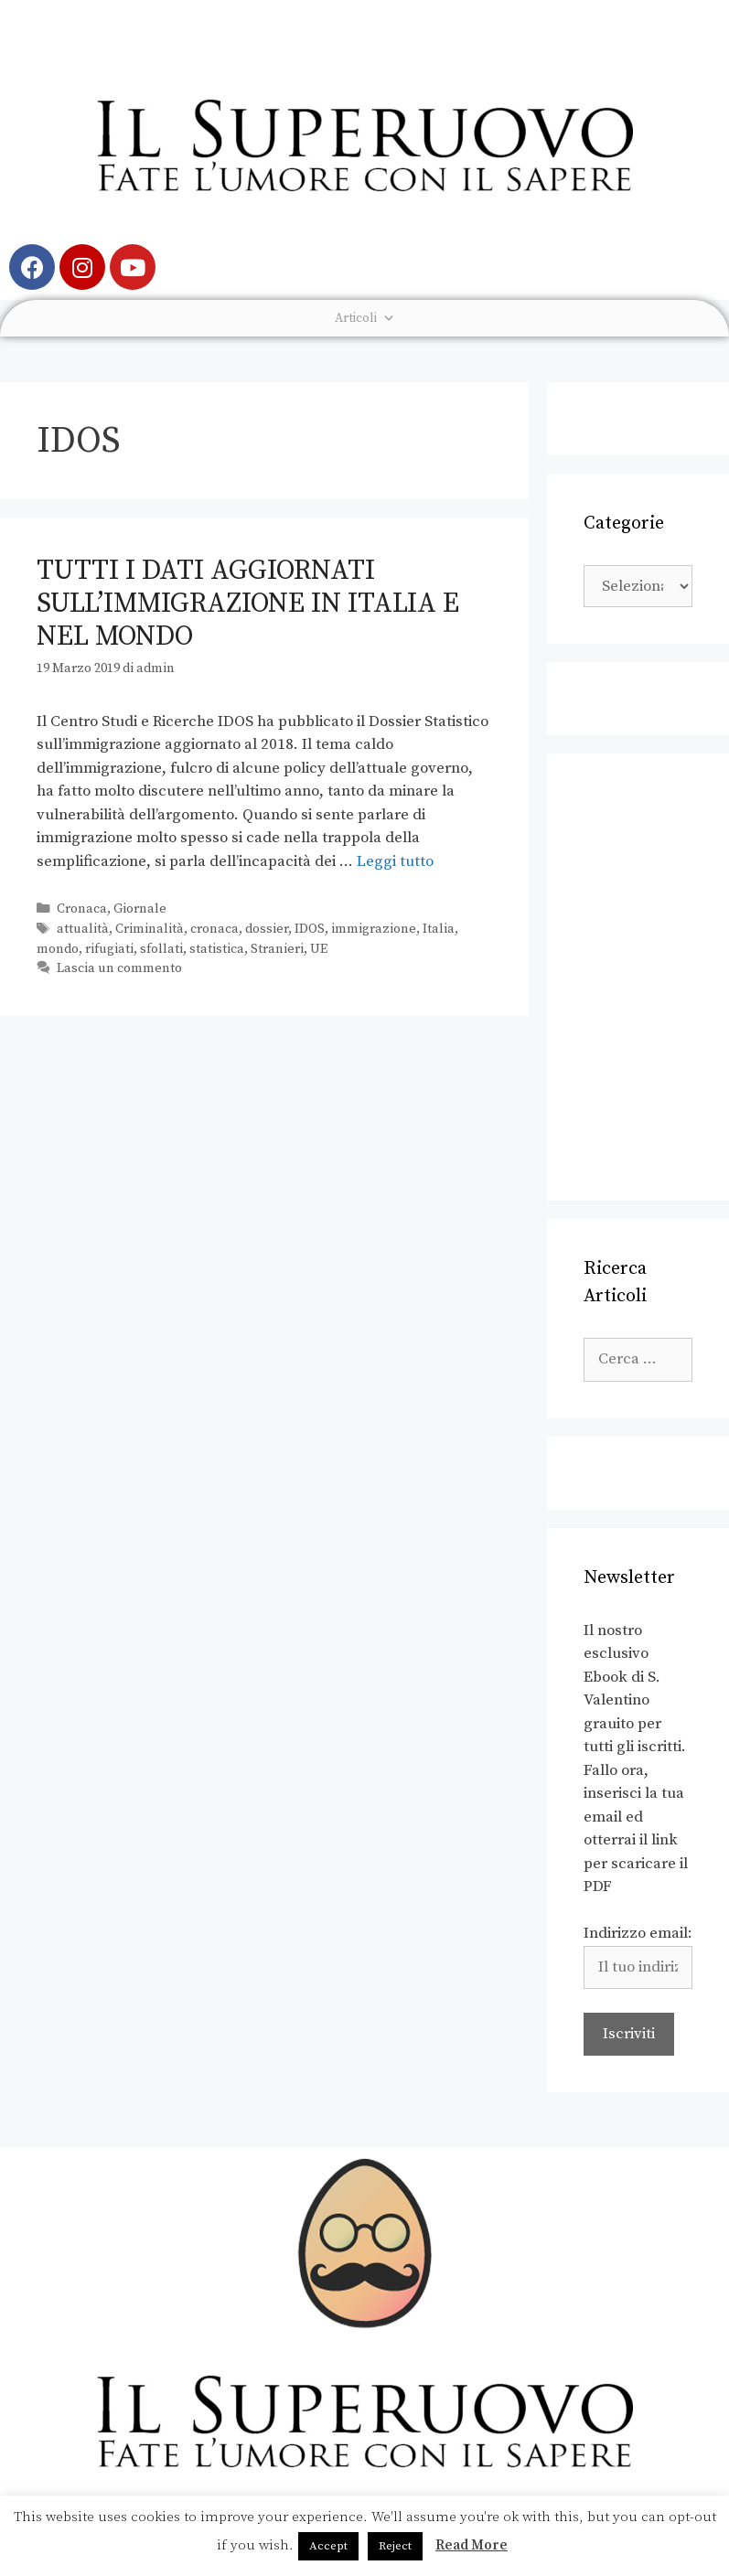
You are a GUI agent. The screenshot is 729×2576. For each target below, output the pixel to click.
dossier (266, 929)
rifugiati (109, 949)
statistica (216, 949)
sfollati (161, 949)
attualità (83, 929)
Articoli (365, 318)
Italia (439, 929)
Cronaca (82, 909)
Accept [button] (328, 2546)
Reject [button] (395, 2546)
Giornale (139, 909)
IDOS (310, 929)
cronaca (214, 929)
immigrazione (373, 929)
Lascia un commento (119, 968)
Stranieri (277, 949)
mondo (58, 949)
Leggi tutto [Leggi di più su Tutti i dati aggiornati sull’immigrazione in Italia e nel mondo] (395, 861)
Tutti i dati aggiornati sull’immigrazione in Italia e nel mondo (248, 603)
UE (318, 949)
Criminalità (149, 929)
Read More (471, 2545)
